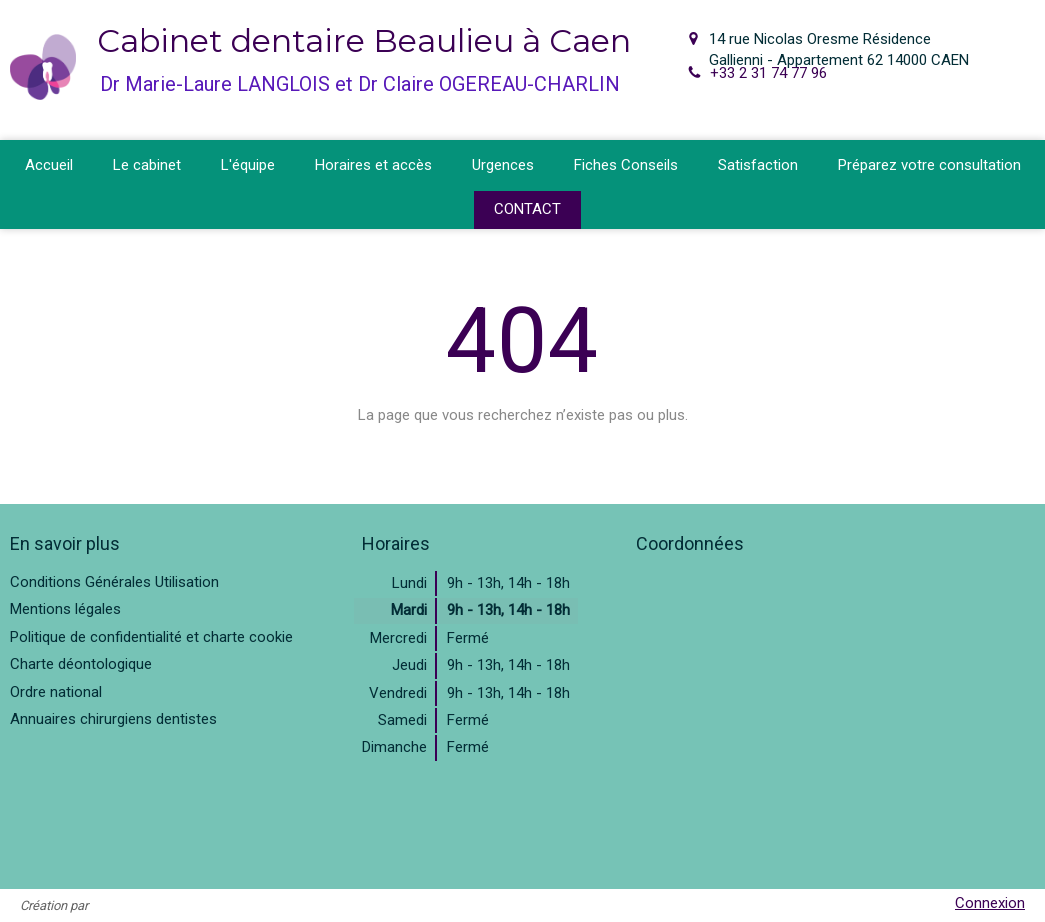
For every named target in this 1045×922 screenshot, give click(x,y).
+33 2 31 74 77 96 (768, 73)
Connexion (990, 903)
